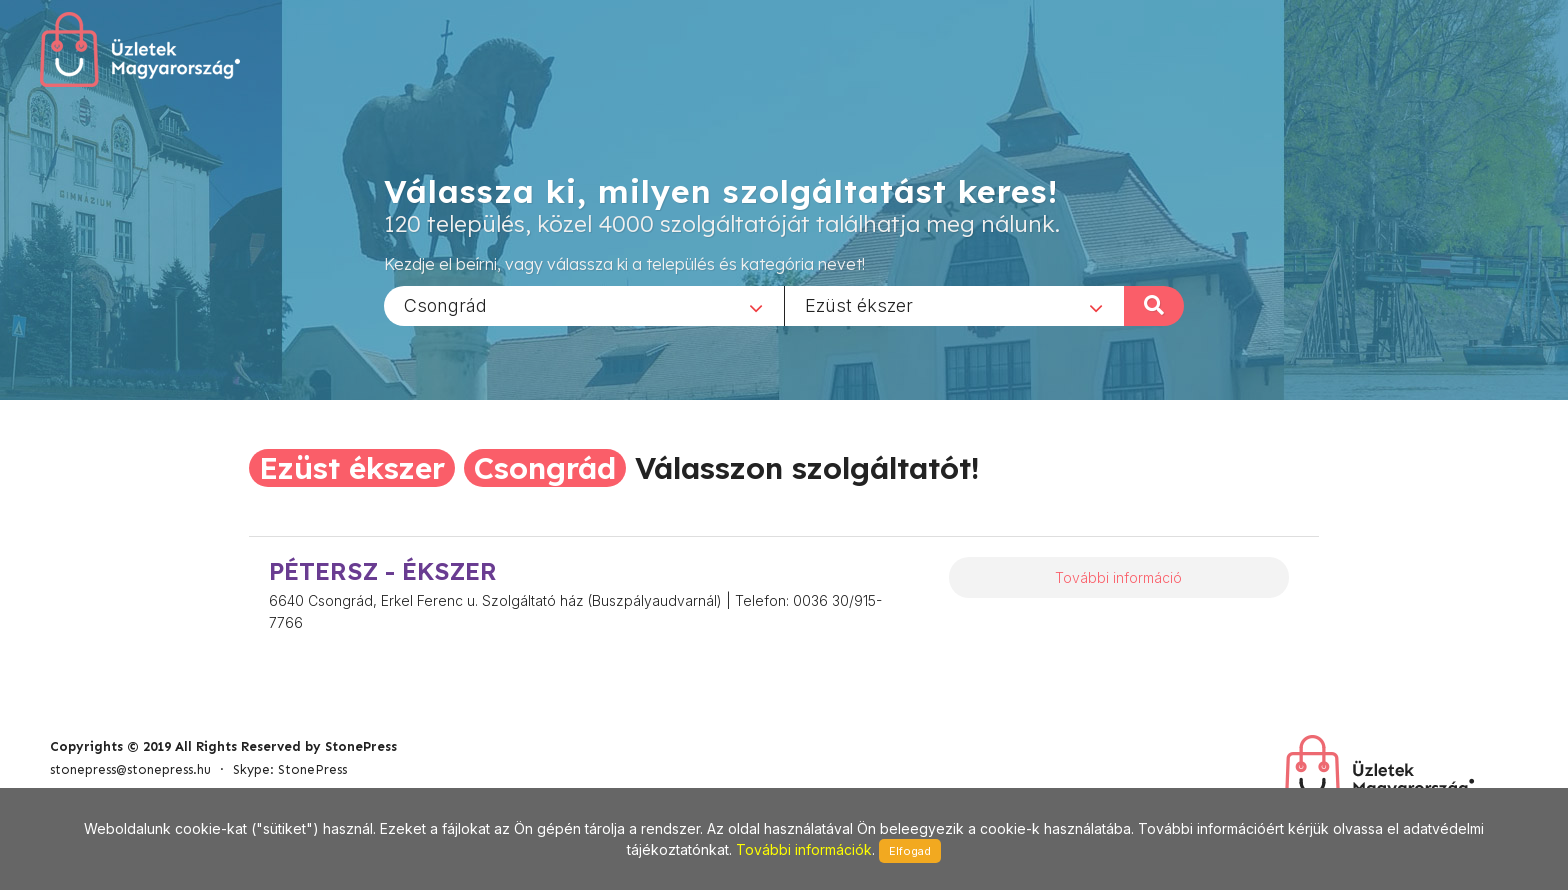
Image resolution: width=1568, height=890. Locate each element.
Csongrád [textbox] (445, 304)
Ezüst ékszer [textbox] (859, 304)
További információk (804, 849)
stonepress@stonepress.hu (130, 769)
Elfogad (910, 851)
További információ (1118, 577)
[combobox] (584, 305)
